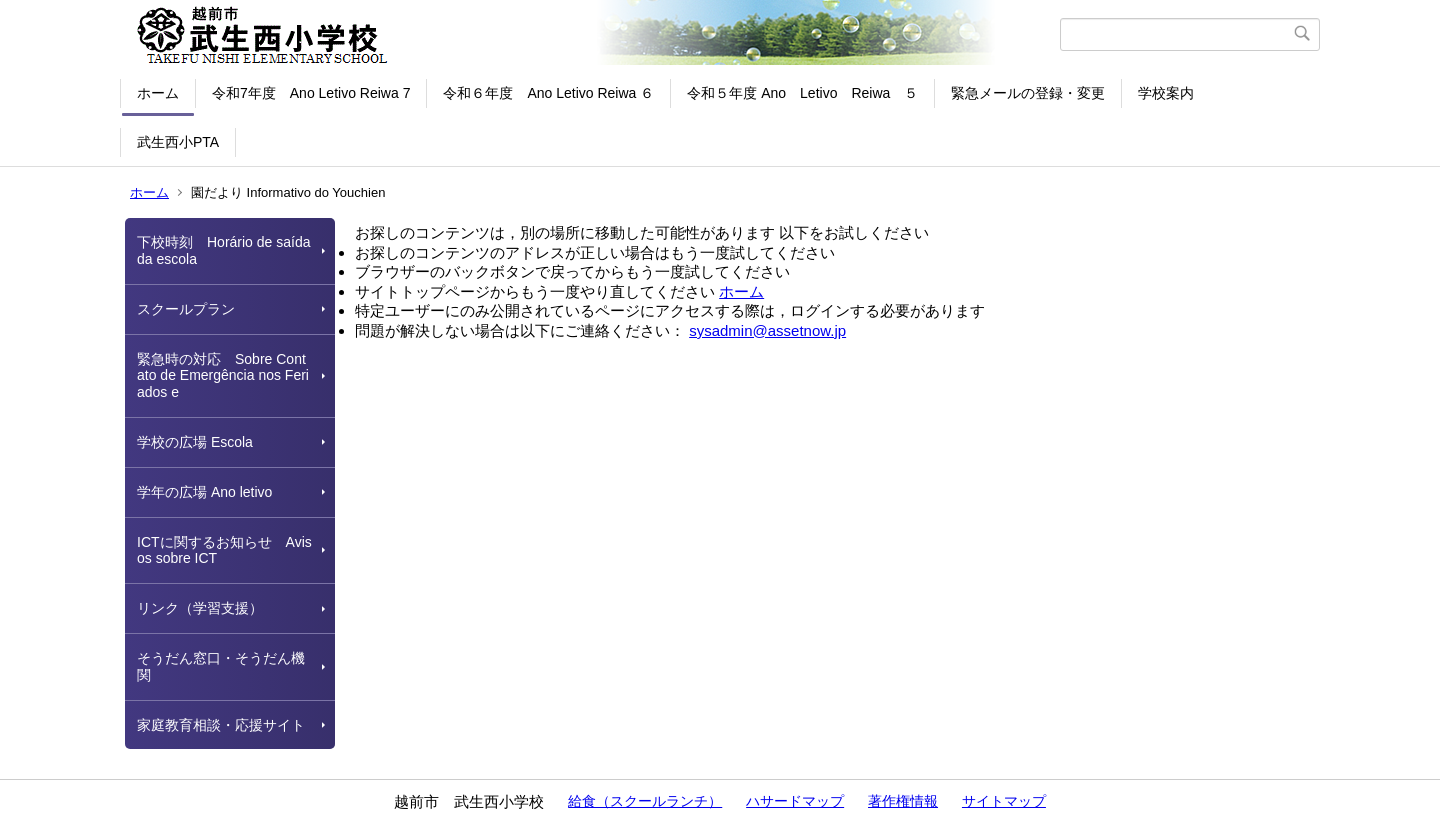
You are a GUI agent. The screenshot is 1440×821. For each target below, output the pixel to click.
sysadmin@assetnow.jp (767, 330)
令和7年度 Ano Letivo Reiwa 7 (311, 93)
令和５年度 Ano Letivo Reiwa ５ (802, 93)
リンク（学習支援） (200, 608)
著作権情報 (903, 801)
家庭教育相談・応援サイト (221, 725)
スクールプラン (186, 309)
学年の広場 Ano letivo (204, 492)
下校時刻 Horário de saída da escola (224, 250)
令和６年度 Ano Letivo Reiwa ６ (548, 93)
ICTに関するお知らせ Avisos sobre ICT (224, 550)
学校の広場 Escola (195, 442)
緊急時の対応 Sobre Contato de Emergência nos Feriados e (223, 376)
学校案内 (1166, 93)
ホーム (158, 93)
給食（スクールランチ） (645, 801)
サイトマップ (1004, 801)
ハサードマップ (795, 801)
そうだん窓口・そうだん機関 (221, 666)
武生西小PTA (178, 142)
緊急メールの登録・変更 (1028, 93)
